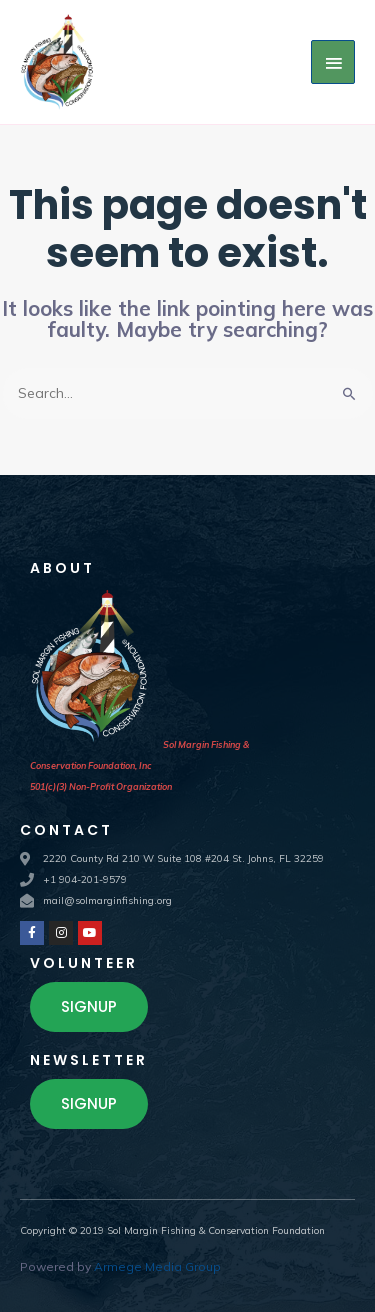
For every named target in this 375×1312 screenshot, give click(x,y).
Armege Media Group (157, 1266)
